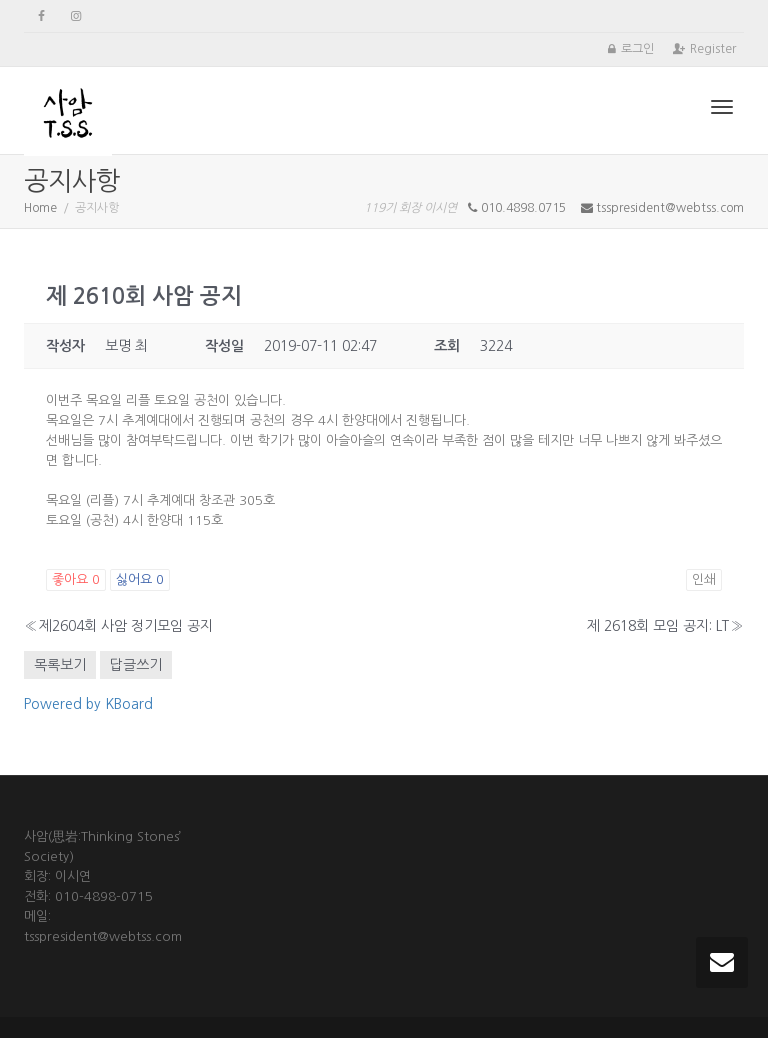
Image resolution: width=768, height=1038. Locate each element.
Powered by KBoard (88, 704)
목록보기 (60, 665)
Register (713, 49)
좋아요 (76, 579)
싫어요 (140, 579)
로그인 (637, 49)
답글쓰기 (136, 665)
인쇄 (704, 579)
